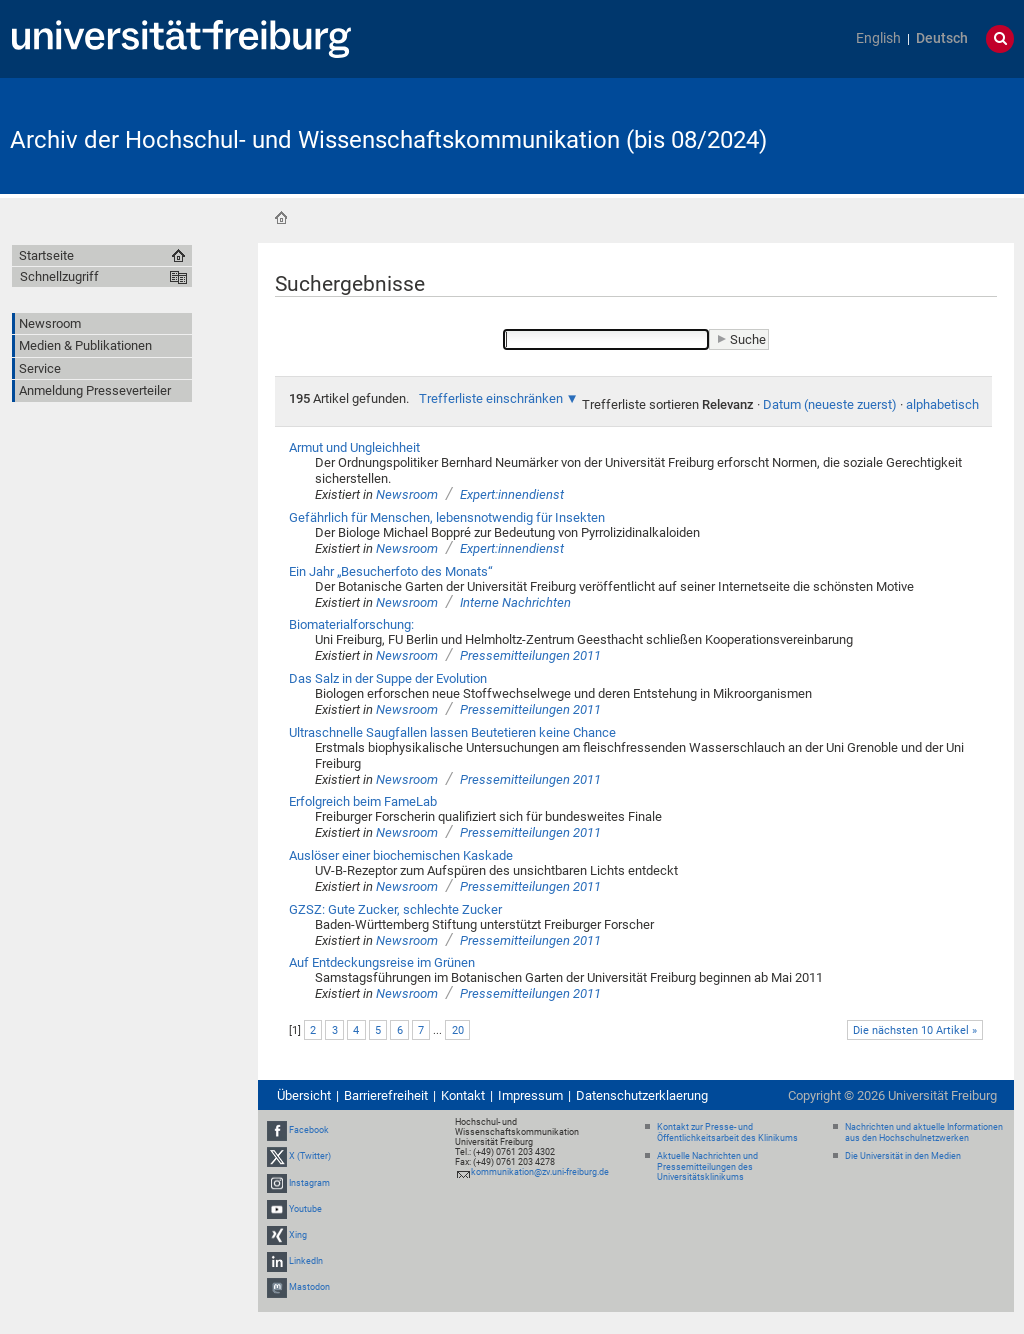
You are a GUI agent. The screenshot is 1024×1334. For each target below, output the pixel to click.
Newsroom (407, 494)
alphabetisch (942, 404)
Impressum (530, 1095)
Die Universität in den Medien (903, 1156)
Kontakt (463, 1095)
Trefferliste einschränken (491, 398)
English (878, 38)
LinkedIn (306, 1261)
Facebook (309, 1130)
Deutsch (942, 38)
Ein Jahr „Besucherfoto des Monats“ (391, 571)
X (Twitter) (310, 1156)
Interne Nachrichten (515, 602)
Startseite (281, 218)
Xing (298, 1235)
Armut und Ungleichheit (354, 447)
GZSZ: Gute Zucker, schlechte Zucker (395, 909)
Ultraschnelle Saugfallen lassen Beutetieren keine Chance (452, 732)
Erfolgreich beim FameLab (363, 801)
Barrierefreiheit (386, 1095)
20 (458, 1030)
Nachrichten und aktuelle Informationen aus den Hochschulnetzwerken (924, 1132)
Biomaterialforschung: (351, 624)
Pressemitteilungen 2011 (530, 655)
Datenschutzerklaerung (642, 1095)
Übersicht (304, 1095)
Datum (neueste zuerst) (830, 404)
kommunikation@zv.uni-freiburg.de (540, 1172)
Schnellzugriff (59, 276)
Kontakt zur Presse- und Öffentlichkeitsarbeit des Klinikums (727, 1132)
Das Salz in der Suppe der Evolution (388, 678)
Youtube (305, 1209)
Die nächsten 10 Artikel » (915, 1030)
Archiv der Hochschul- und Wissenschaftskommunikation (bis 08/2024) (388, 140)
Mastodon (309, 1287)
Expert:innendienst (512, 494)
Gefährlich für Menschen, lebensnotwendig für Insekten (447, 517)
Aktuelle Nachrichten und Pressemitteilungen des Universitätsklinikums (707, 1167)
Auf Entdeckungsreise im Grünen (382, 962)
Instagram (309, 1183)
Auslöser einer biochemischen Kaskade (401, 855)
